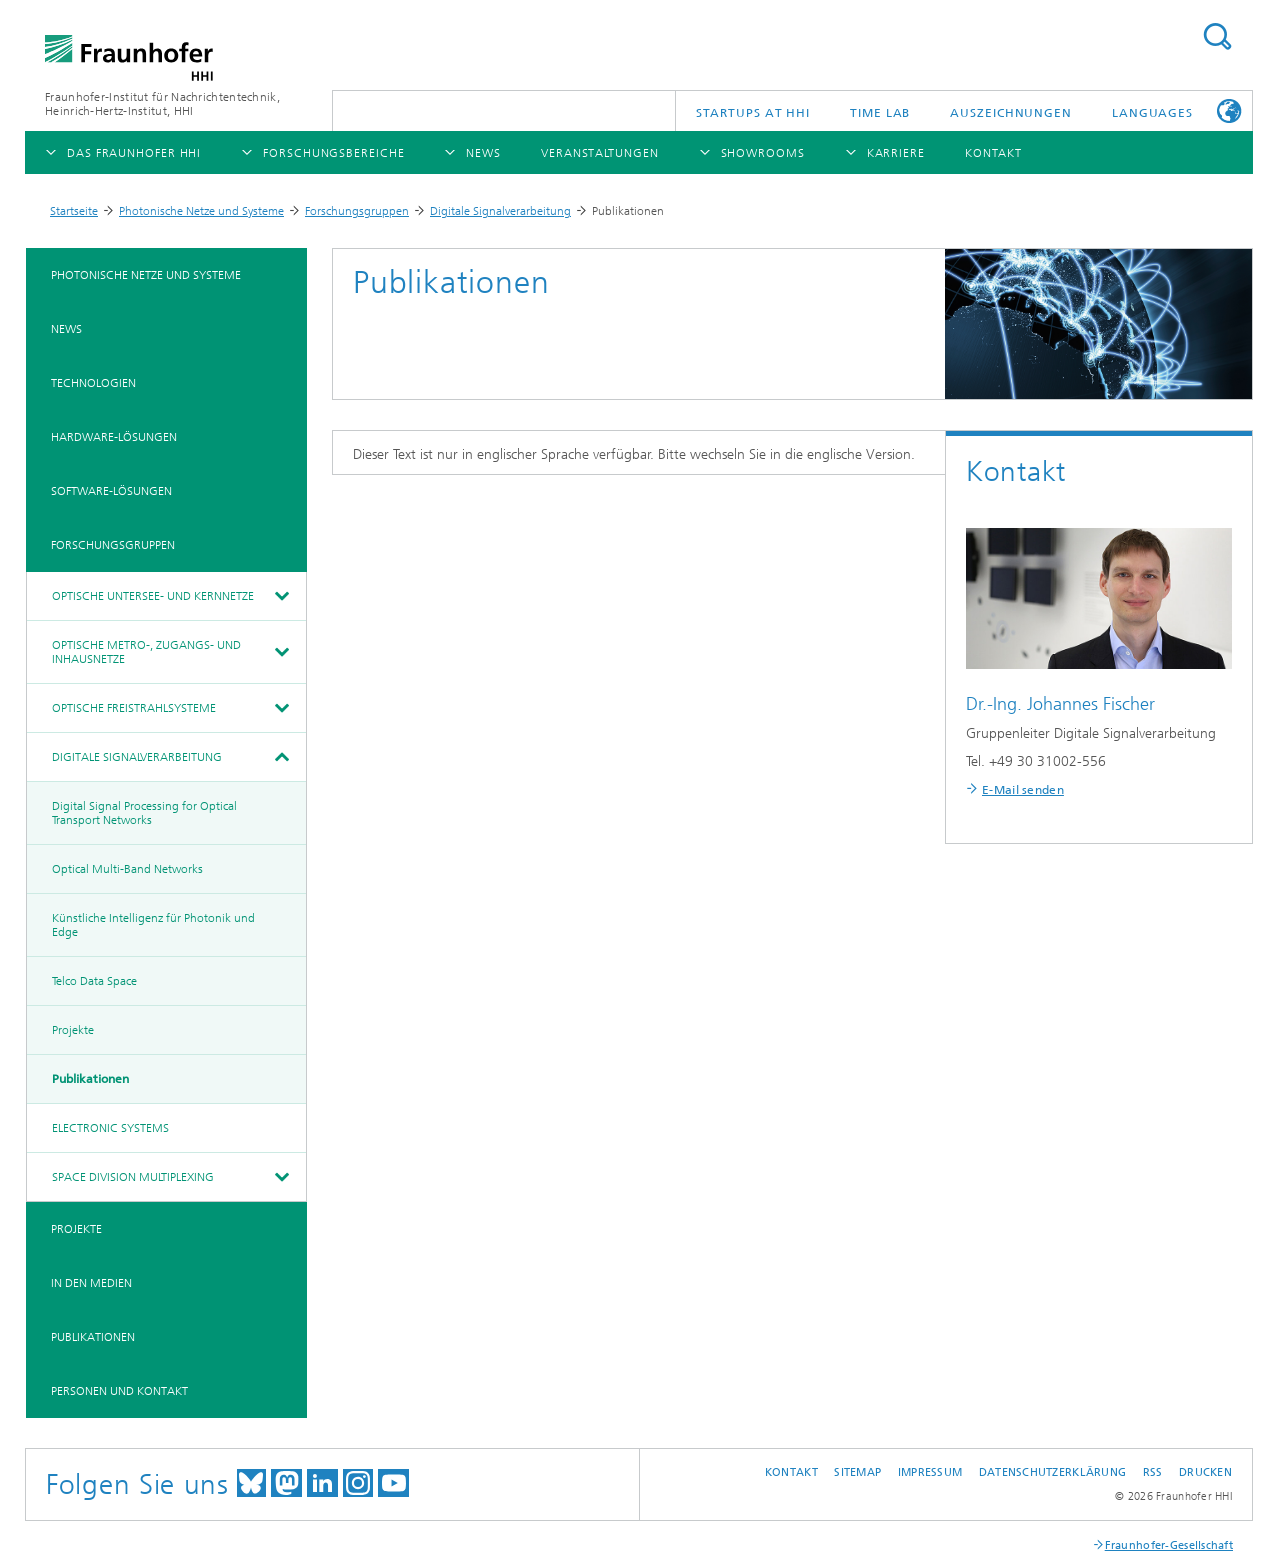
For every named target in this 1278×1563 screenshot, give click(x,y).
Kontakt (791, 1472)
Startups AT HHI (753, 113)
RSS (1153, 1472)
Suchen (1217, 36)
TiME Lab (880, 113)
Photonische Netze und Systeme (201, 211)
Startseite (74, 211)
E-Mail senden (1023, 790)
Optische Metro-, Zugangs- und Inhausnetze (146, 652)
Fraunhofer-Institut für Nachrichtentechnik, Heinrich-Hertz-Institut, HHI (162, 104)
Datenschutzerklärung (1053, 1472)
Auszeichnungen (1011, 113)
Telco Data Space (94, 981)
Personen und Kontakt (119, 1391)
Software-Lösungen (111, 491)
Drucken (1205, 1472)
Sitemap (857, 1472)
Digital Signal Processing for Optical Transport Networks (144, 813)
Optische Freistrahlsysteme (134, 708)
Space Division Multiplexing (133, 1177)
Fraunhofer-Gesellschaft (1169, 1545)
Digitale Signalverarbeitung (500, 211)
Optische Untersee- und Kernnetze (153, 596)
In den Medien (91, 1283)
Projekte (73, 1030)
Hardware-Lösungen (114, 437)
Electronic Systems (110, 1128)
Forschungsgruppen (357, 211)
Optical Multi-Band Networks (127, 869)
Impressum (930, 1472)
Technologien (93, 383)
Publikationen (90, 1079)
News (66, 329)
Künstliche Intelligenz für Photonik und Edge (153, 925)
